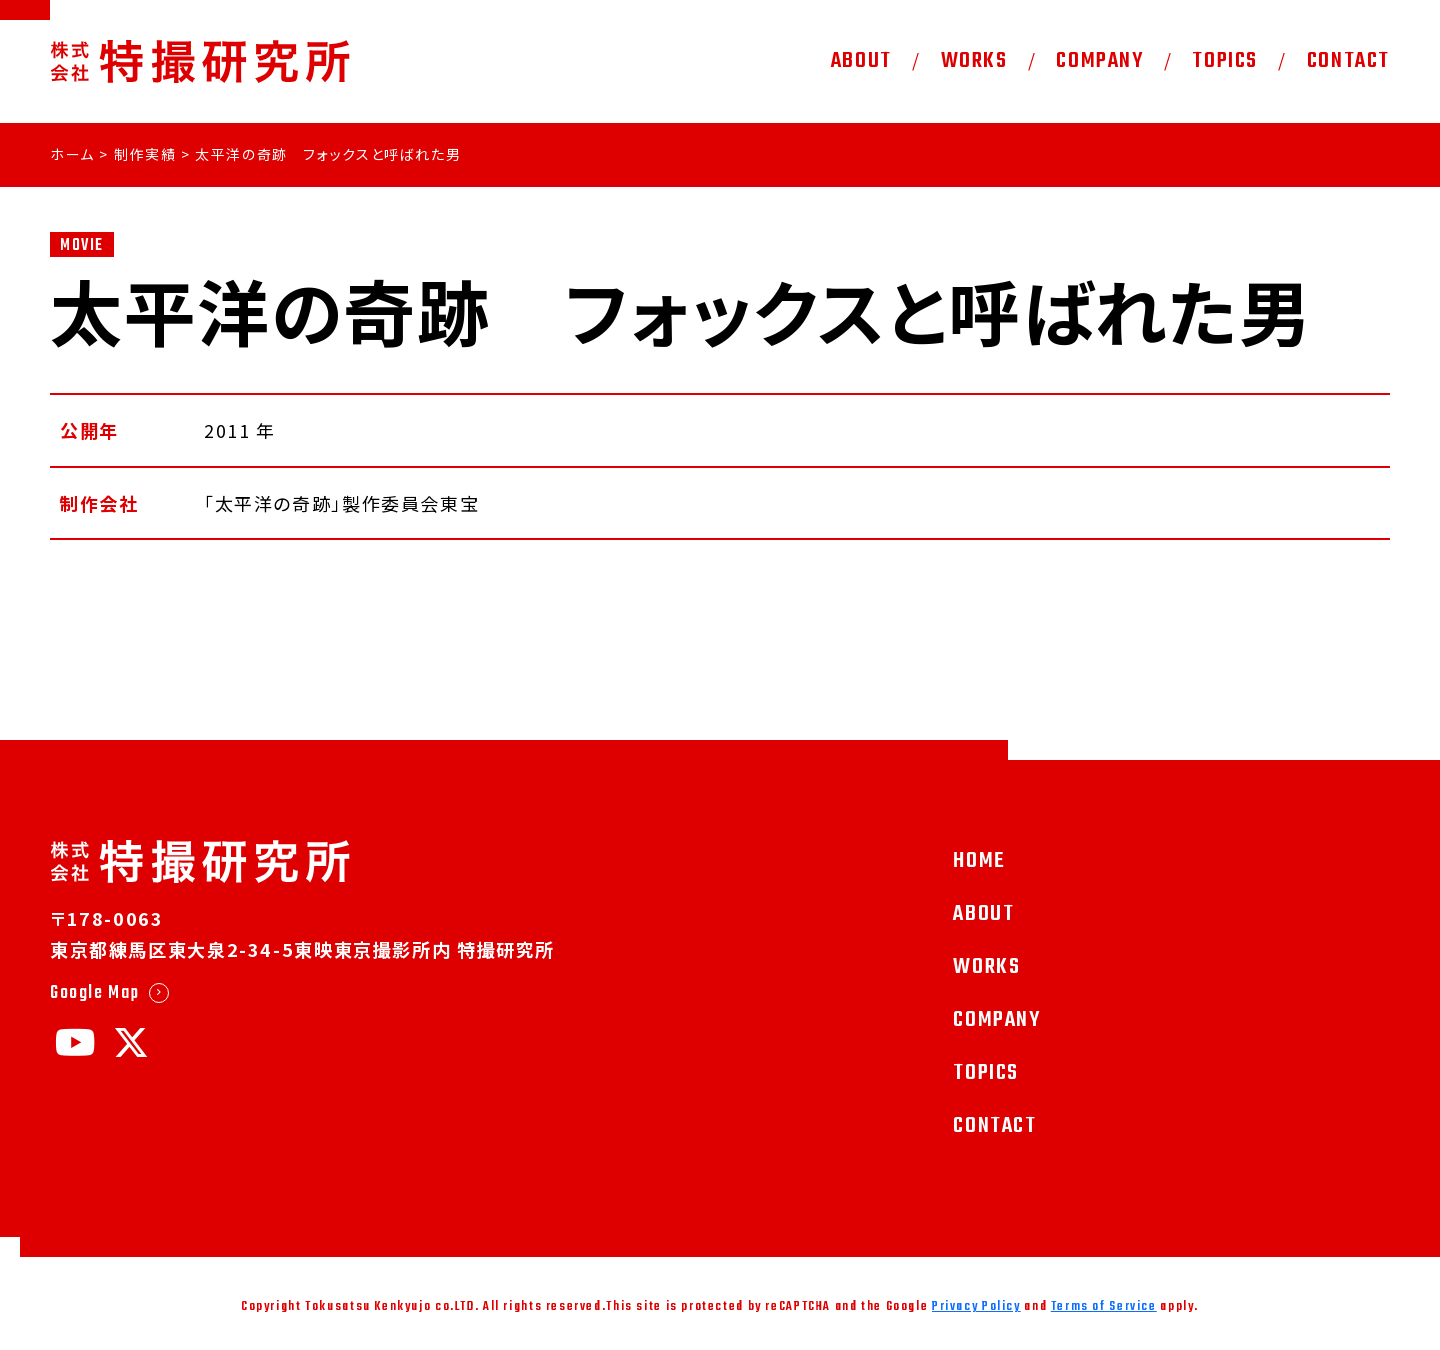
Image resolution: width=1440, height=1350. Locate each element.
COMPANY (1099, 61)
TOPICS (1225, 61)
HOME (979, 861)
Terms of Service (1104, 1306)
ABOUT (861, 61)
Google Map (94, 993)
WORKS (974, 61)
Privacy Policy (976, 1306)
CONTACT (1348, 61)
